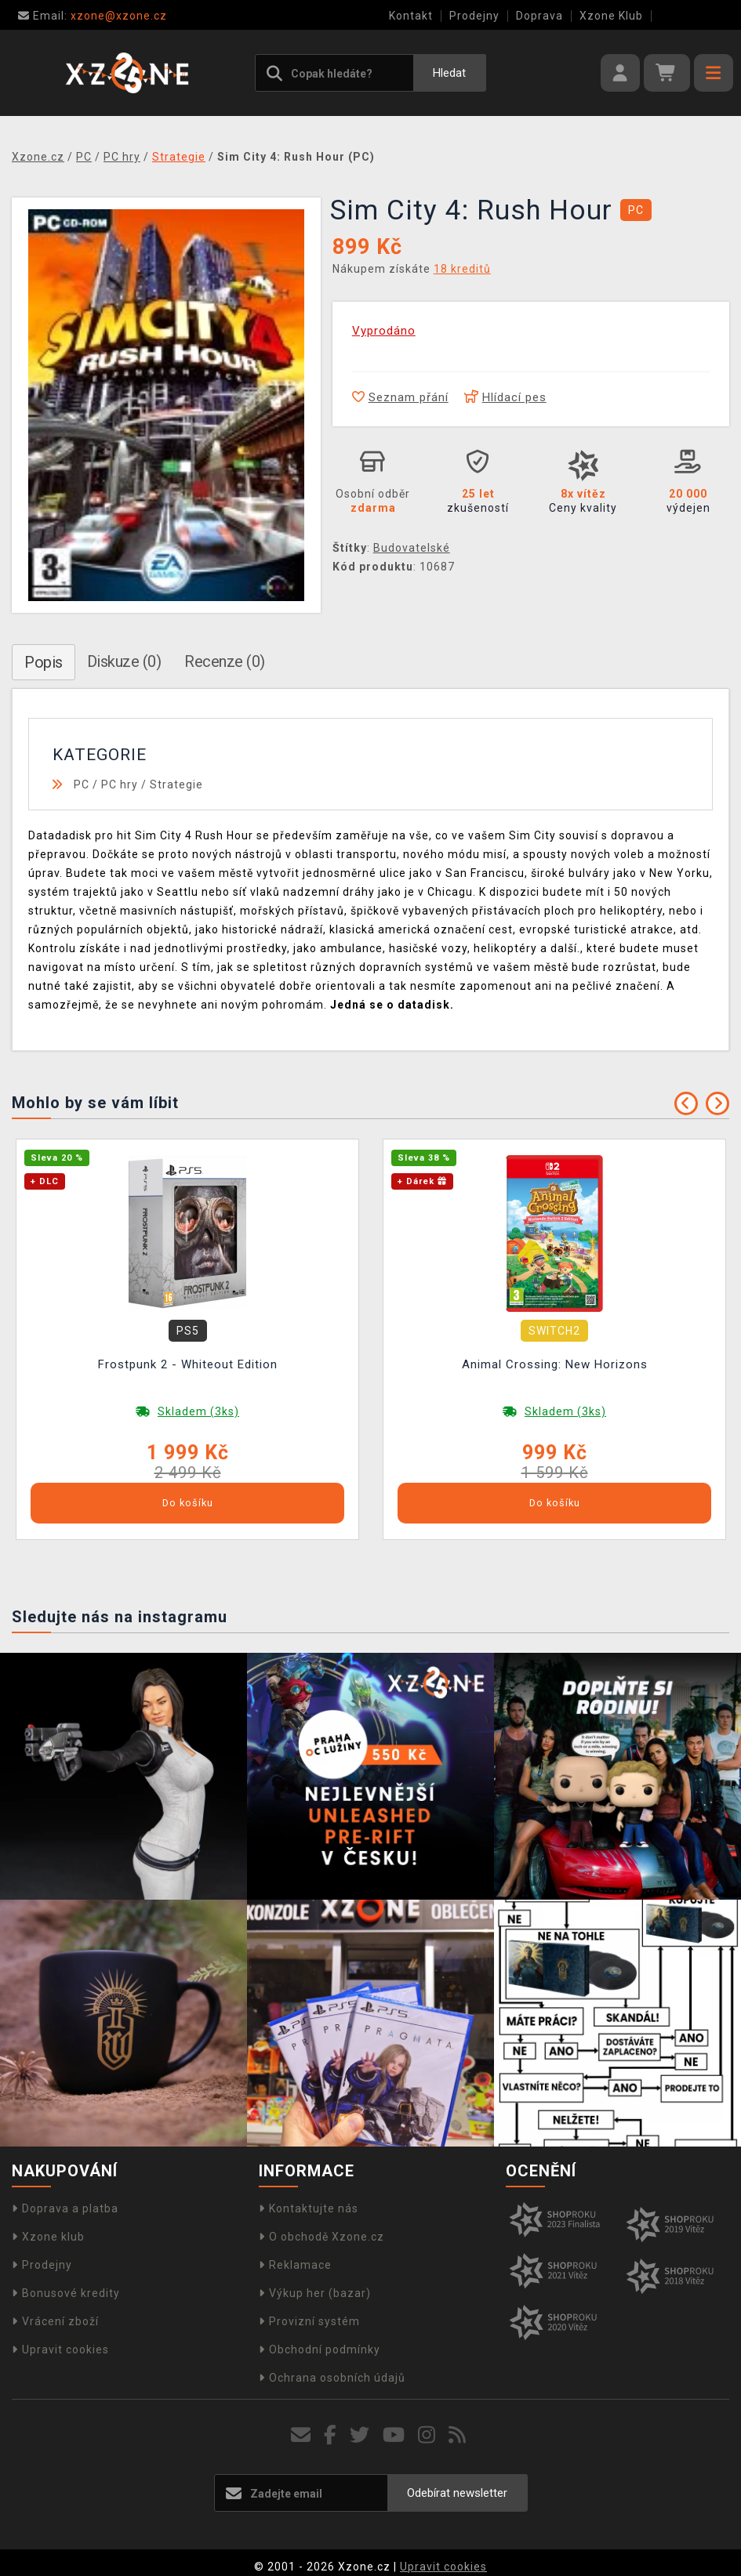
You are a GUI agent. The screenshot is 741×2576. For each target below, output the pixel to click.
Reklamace (295, 2265)
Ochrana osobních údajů (332, 2377)
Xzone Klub (611, 15)
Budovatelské (411, 548)
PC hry (119, 784)
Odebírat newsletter (457, 2493)
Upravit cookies (60, 2349)
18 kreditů (462, 269)
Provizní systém (309, 2321)
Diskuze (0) (124, 661)
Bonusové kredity (66, 2293)
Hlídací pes (505, 397)
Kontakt (411, 15)
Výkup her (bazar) (315, 2293)
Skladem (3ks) (198, 1411)
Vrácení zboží (55, 2321)
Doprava (539, 15)
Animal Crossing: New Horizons (555, 1364)
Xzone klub (48, 2236)
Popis (43, 662)
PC (81, 784)
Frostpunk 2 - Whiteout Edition (188, 1364)
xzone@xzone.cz (92, 15)
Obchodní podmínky (319, 2349)
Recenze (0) (224, 661)
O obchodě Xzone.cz (321, 2236)
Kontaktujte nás (308, 2208)
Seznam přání (400, 397)
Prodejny (474, 15)
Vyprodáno (384, 331)
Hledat (449, 73)
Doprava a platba (65, 2208)
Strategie (176, 784)
